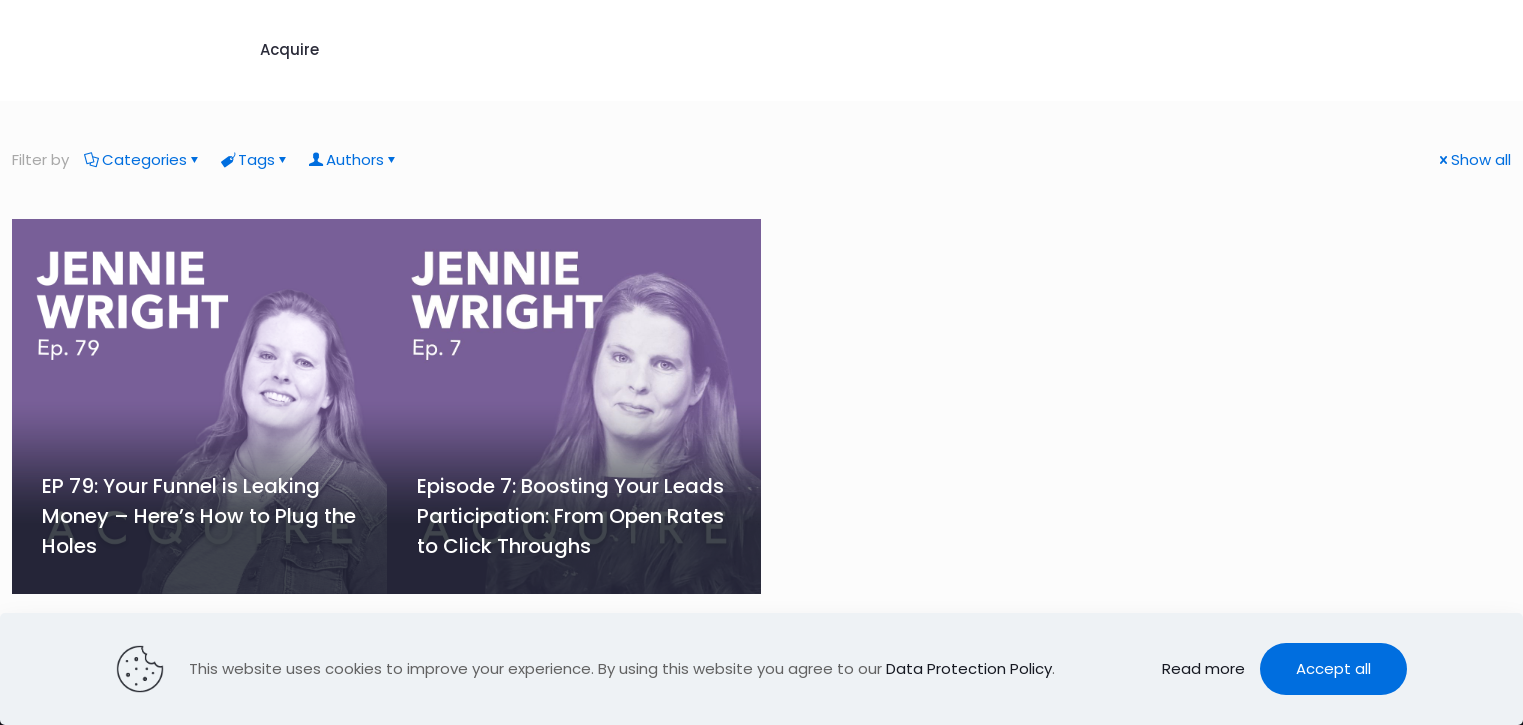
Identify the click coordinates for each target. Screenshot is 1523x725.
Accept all (1333, 668)
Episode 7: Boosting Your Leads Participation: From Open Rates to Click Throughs (570, 516)
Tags (255, 159)
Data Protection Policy (969, 668)
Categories (143, 159)
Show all (1473, 159)
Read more (1203, 668)
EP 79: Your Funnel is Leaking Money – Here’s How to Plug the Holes (199, 516)
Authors (353, 159)
